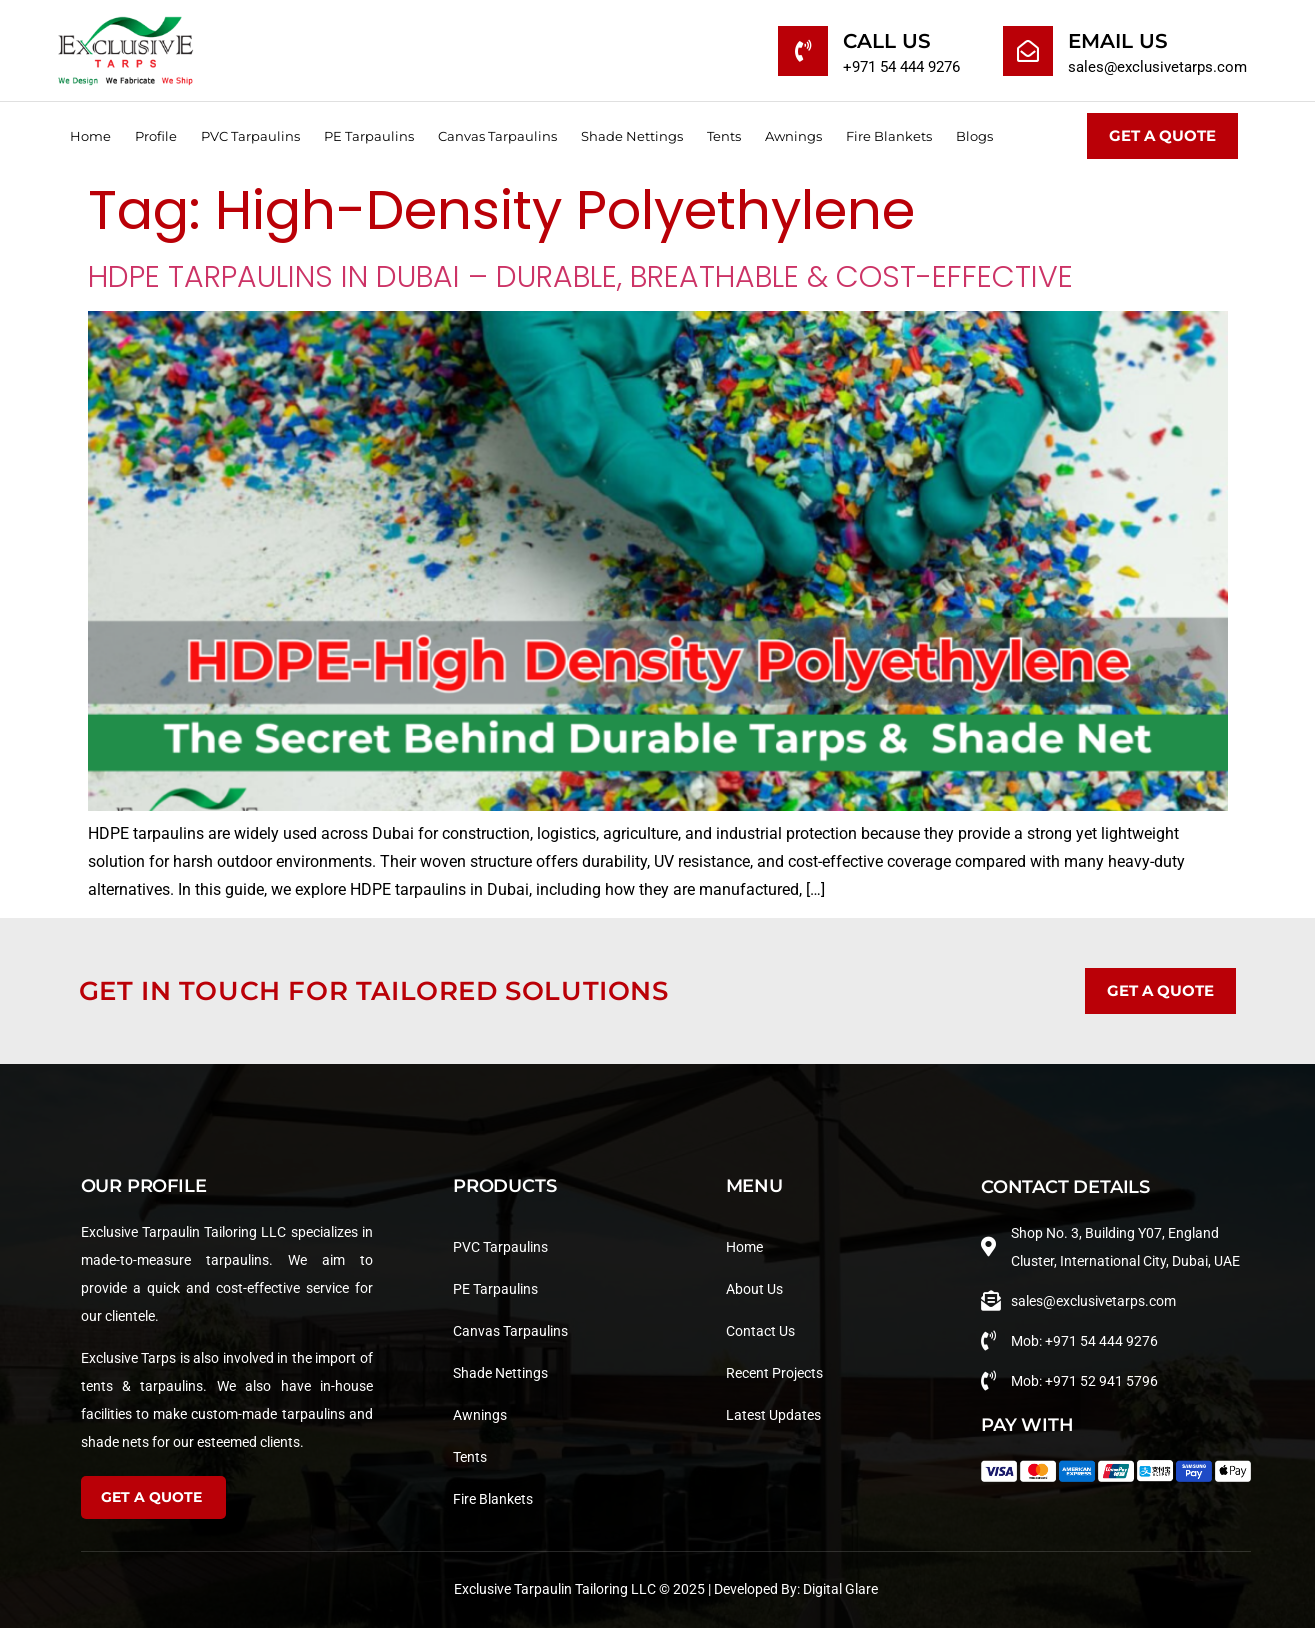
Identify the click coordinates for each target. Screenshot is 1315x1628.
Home (90, 136)
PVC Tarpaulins (250, 136)
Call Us (887, 41)
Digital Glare (840, 1589)
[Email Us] (1028, 51)
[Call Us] (803, 51)
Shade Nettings (632, 136)
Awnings (793, 136)
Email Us (1118, 41)
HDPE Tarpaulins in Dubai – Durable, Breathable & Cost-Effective (580, 277)
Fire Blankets (889, 136)
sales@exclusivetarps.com (1157, 67)
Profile (156, 136)
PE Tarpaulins (369, 136)
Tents (724, 136)
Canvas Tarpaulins (497, 136)
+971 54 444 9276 (901, 67)
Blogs (974, 136)
